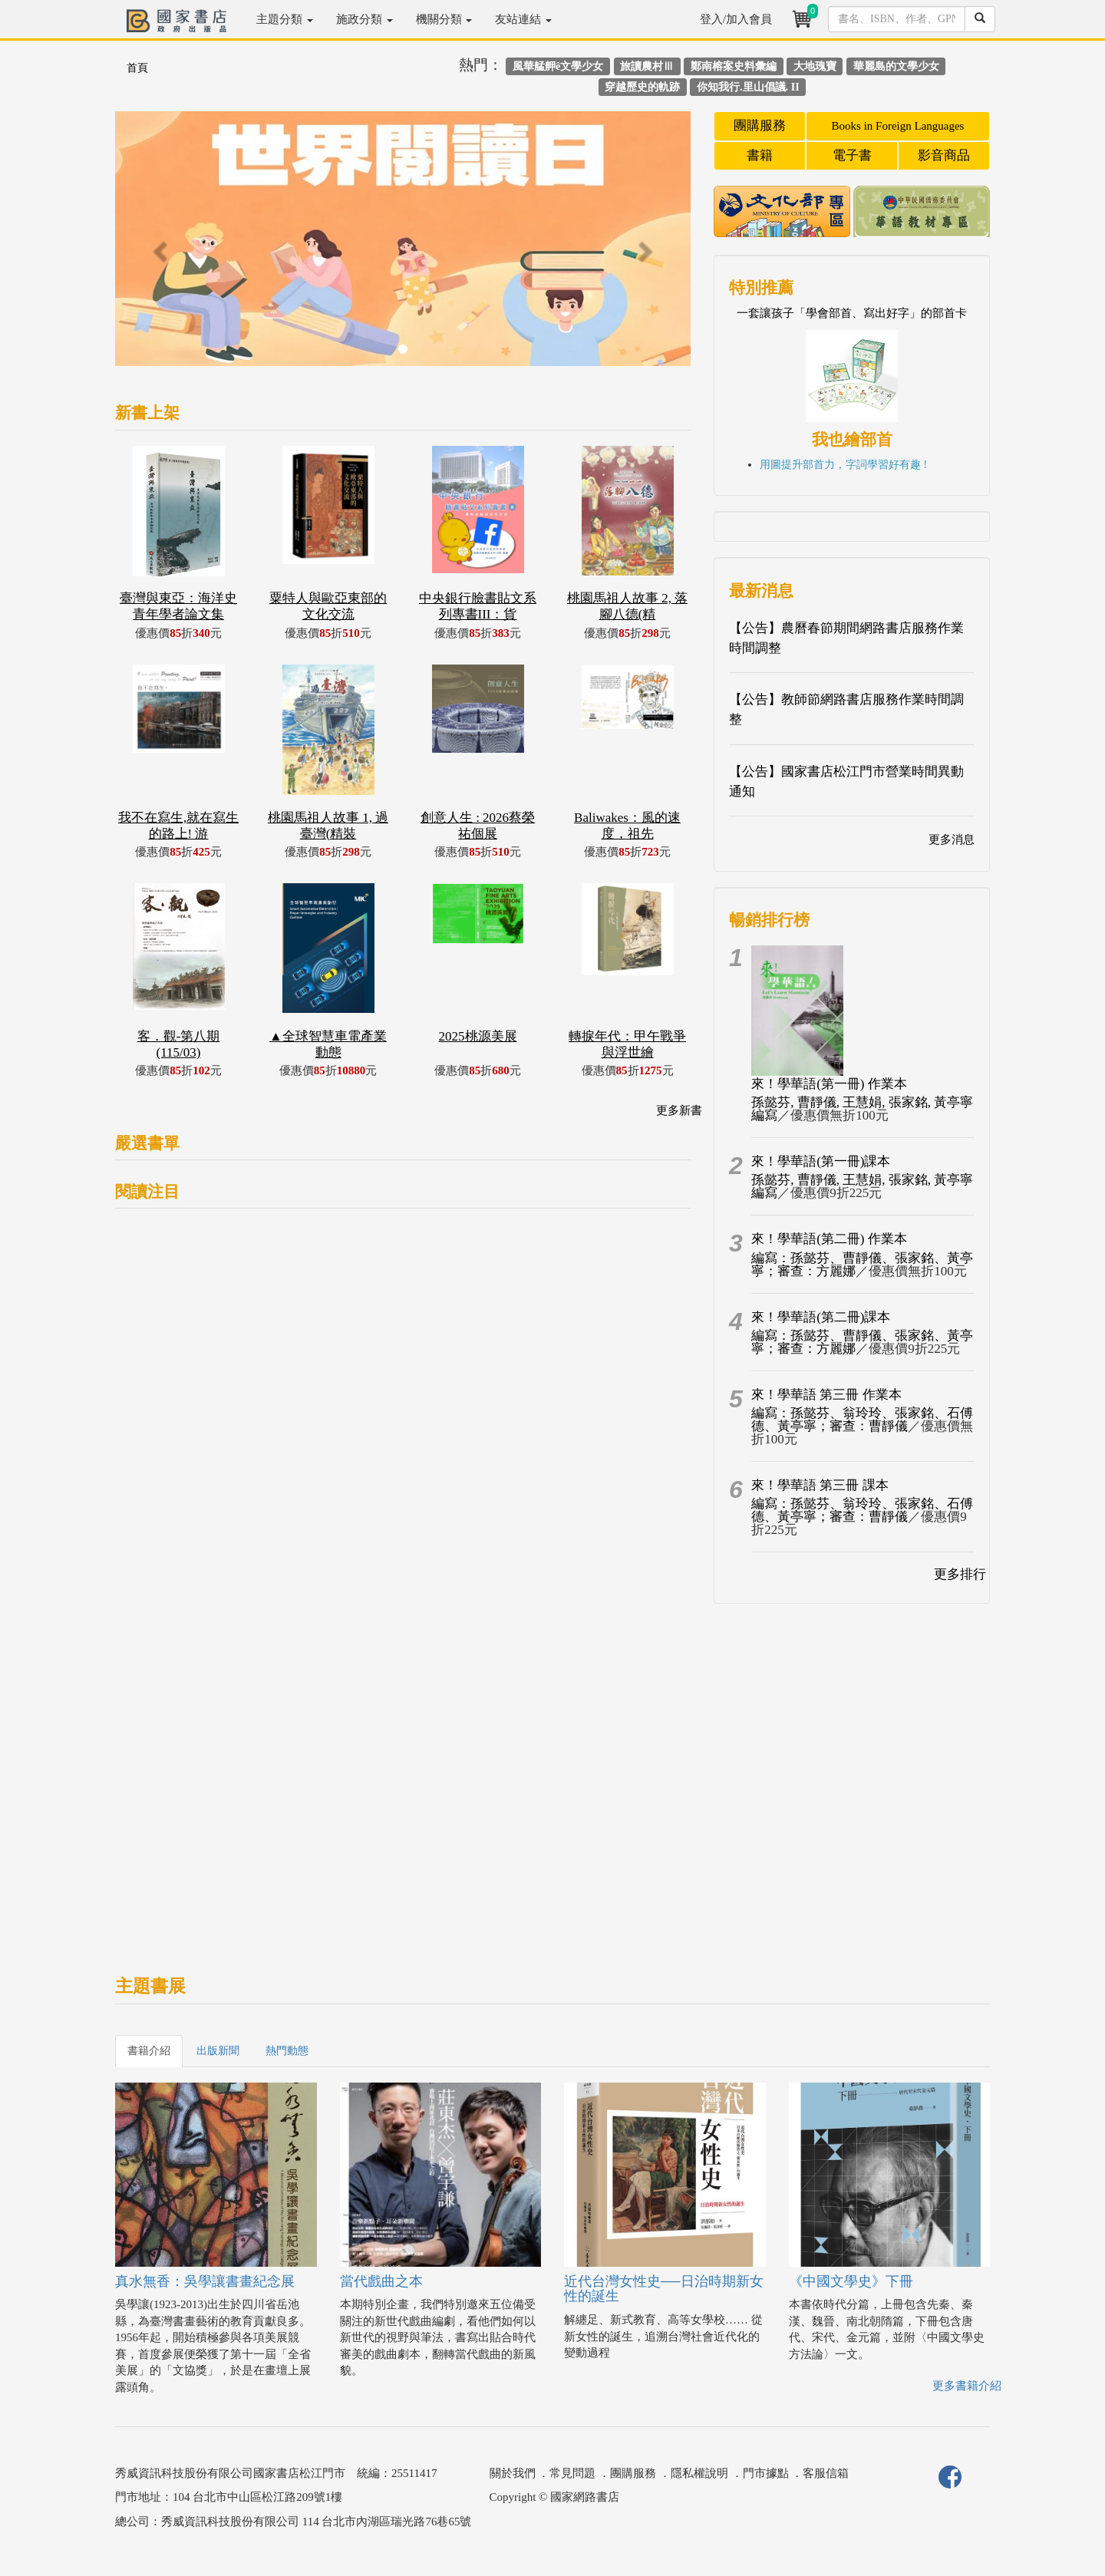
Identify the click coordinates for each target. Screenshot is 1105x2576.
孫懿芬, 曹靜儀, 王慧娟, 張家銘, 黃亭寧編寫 (862, 1109)
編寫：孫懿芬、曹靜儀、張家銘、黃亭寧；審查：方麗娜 (862, 1264)
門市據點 (766, 2473)
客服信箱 (826, 2473)
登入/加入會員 (736, 19)
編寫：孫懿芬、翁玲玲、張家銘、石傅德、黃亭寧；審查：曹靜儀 (862, 1419)
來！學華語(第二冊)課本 (820, 1317)
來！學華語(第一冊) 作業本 (829, 1084)
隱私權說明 (699, 2473)
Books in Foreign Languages (898, 126)
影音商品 (944, 155)
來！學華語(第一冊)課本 (820, 1161)
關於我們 (513, 2473)
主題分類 (284, 19)
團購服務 (760, 125)
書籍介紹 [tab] (148, 2051)
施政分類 (364, 19)
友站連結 (523, 19)
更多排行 (960, 1574)
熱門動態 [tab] (287, 2051)
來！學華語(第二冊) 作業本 (829, 1239)
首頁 (137, 68)
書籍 (760, 155)
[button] (158, 246)
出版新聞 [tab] (217, 2051)
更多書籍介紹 (966, 2386)
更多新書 (679, 1110)
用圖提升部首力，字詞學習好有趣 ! (843, 464)
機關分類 (444, 19)
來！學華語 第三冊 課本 (820, 1485)
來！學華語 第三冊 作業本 (826, 1394)
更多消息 (952, 839)
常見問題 (572, 2473)
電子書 (852, 155)
